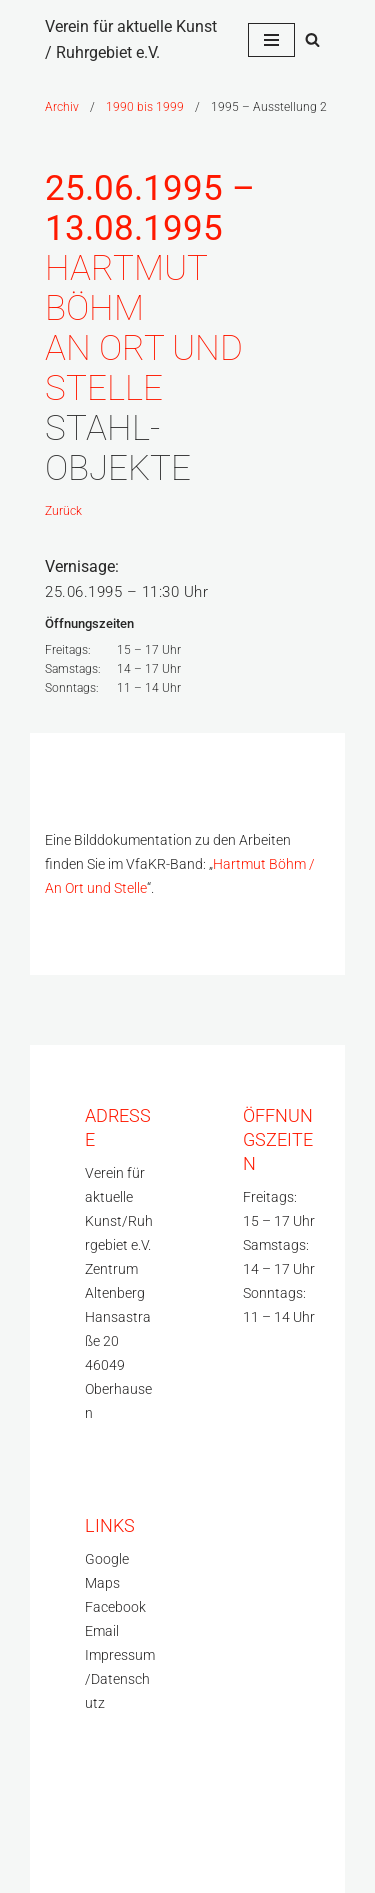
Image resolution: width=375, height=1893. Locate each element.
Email (102, 1631)
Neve (62, 1810)
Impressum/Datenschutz (120, 1679)
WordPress (81, 1858)
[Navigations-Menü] (271, 40)
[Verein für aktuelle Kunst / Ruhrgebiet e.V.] (131, 39)
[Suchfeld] (312, 39)
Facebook (115, 1607)
